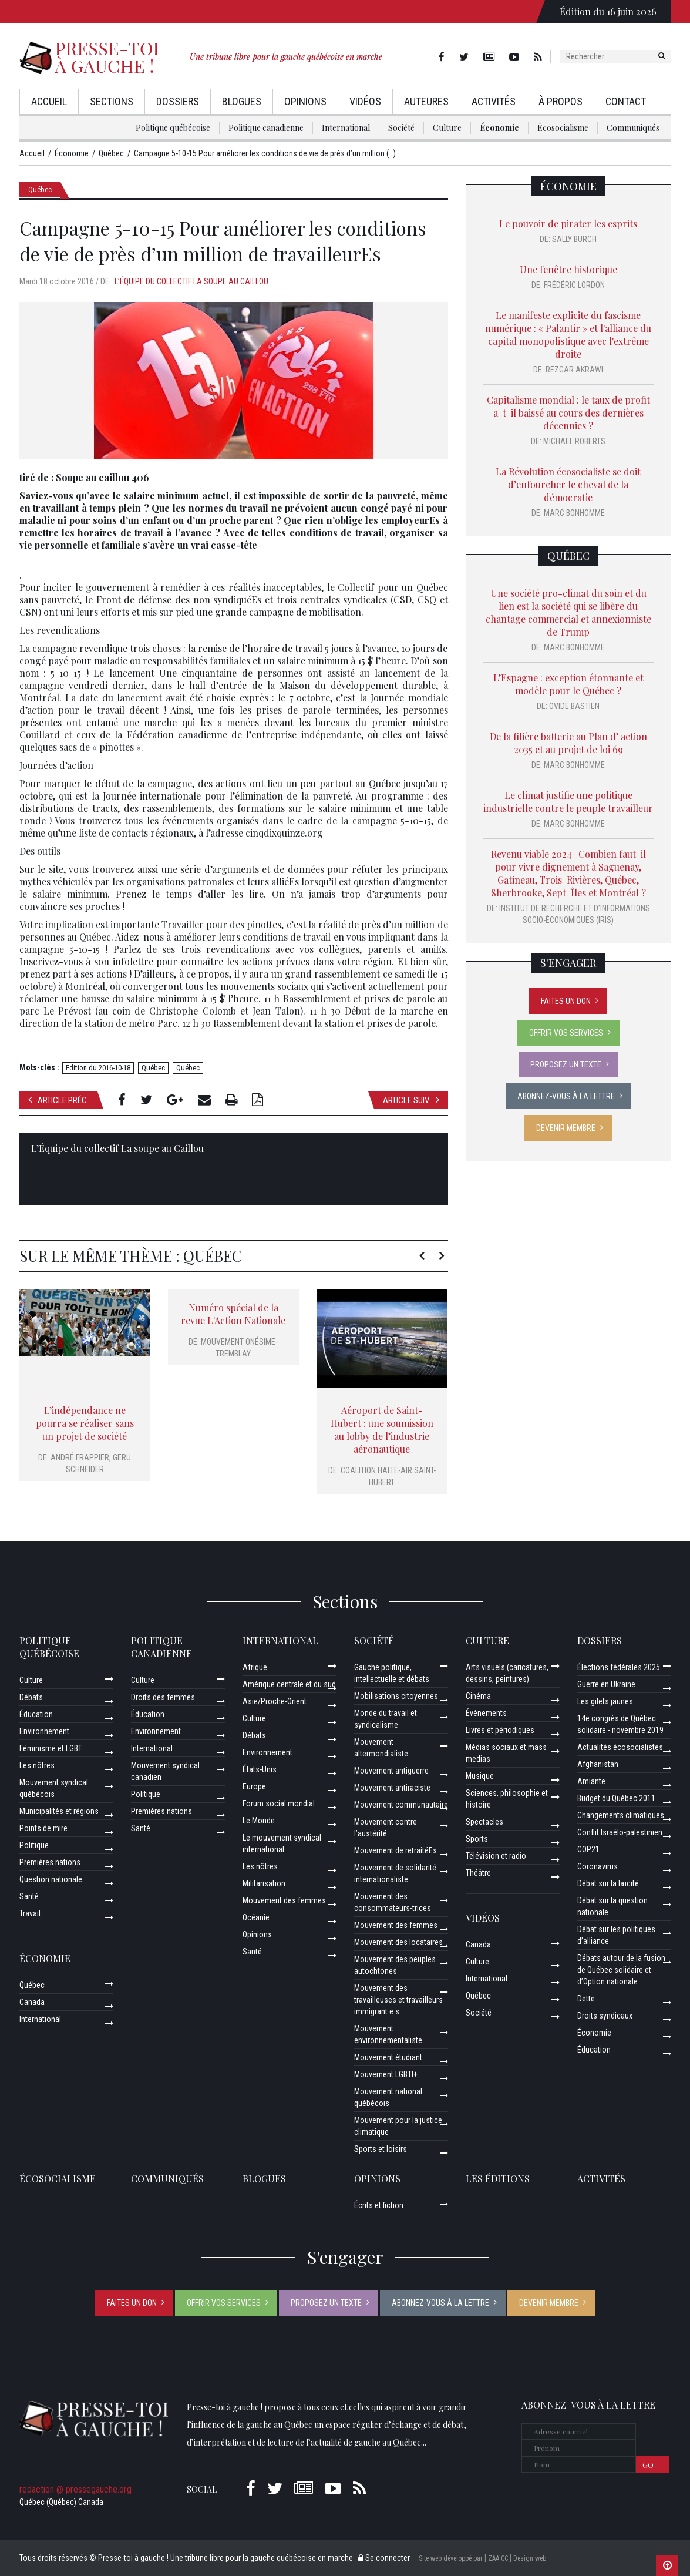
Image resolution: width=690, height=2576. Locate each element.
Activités (494, 101)
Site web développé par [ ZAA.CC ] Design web (482, 2558)
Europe (254, 1786)
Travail (30, 1913)
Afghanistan (597, 1764)
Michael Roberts (574, 441)
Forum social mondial (279, 1803)
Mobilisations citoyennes (396, 1696)
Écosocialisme (562, 127)
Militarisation (264, 1883)
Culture (447, 127)
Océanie (256, 1917)
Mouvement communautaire (401, 1804)
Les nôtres (37, 1765)
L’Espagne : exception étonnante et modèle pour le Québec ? (568, 684)
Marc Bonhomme (574, 513)
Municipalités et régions (59, 1811)
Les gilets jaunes (605, 1701)
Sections (111, 101)
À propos (560, 101)
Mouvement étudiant (388, 2057)
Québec (40, 189)
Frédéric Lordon (574, 285)
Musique (480, 1776)
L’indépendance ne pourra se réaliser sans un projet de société (85, 1423)
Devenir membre (565, 1128)
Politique (34, 1845)
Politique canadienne (266, 127)
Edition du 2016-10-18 (98, 1067)
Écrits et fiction (378, 2205)
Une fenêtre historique (568, 269)
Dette (586, 1998)
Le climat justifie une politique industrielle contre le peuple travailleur (568, 801)
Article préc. (58, 1100)
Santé (29, 1896)
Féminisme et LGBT (50, 1748)
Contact (625, 101)
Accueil (49, 101)
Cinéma (478, 1696)
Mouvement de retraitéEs (395, 1850)
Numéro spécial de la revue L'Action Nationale (233, 1313)
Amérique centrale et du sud (289, 1684)
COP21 (588, 1849)
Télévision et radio (496, 1855)
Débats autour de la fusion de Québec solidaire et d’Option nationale (621, 1969)
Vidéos (365, 101)
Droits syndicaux (604, 2015)
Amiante (591, 1781)
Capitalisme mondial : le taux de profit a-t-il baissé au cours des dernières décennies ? (568, 413)
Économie (499, 127)
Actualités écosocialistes (620, 1747)
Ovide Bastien (574, 706)
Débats (31, 1697)
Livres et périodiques (500, 1730)
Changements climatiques (620, 1815)
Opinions (305, 101)
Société (401, 127)
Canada (32, 2002)
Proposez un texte (565, 1064)
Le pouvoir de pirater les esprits (568, 223)
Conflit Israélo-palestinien (619, 1832)
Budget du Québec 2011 (616, 1798)
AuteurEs (426, 101)
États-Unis (260, 1769)
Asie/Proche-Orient (275, 1701)
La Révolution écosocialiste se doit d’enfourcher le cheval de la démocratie (568, 484)
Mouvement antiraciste (392, 1787)
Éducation (36, 1714)
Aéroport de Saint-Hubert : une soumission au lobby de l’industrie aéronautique (382, 1429)
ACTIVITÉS (601, 2178)
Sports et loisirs (380, 2149)
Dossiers (177, 101)
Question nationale (50, 1879)
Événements (486, 1713)
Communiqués (633, 127)
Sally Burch (574, 239)
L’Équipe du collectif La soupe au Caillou (191, 281)
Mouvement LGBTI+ (386, 2074)
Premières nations (49, 1862)
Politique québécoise (173, 127)
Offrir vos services (566, 1032)
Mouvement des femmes (284, 1900)
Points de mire (43, 1828)
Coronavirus (597, 1866)
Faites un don (566, 1001)
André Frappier (80, 1457)
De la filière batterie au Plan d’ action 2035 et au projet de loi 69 (568, 742)
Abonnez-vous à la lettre (566, 1096)
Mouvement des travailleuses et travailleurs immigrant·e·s (398, 1999)
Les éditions (498, 2178)
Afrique (255, 1667)
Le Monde (259, 1820)
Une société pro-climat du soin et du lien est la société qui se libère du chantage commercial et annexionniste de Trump (568, 612)
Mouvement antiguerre (391, 1770)
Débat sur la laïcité (608, 1883)
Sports (477, 1838)
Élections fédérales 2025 (618, 1667)
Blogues (241, 101)
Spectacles (484, 1821)
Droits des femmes (163, 1697)
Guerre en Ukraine (606, 1684)
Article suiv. (411, 1100)
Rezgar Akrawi (574, 369)
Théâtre (478, 1873)
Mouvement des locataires (398, 1942)
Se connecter (384, 2557)
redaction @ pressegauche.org (75, 2489)
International (346, 127)
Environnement (44, 1731)
